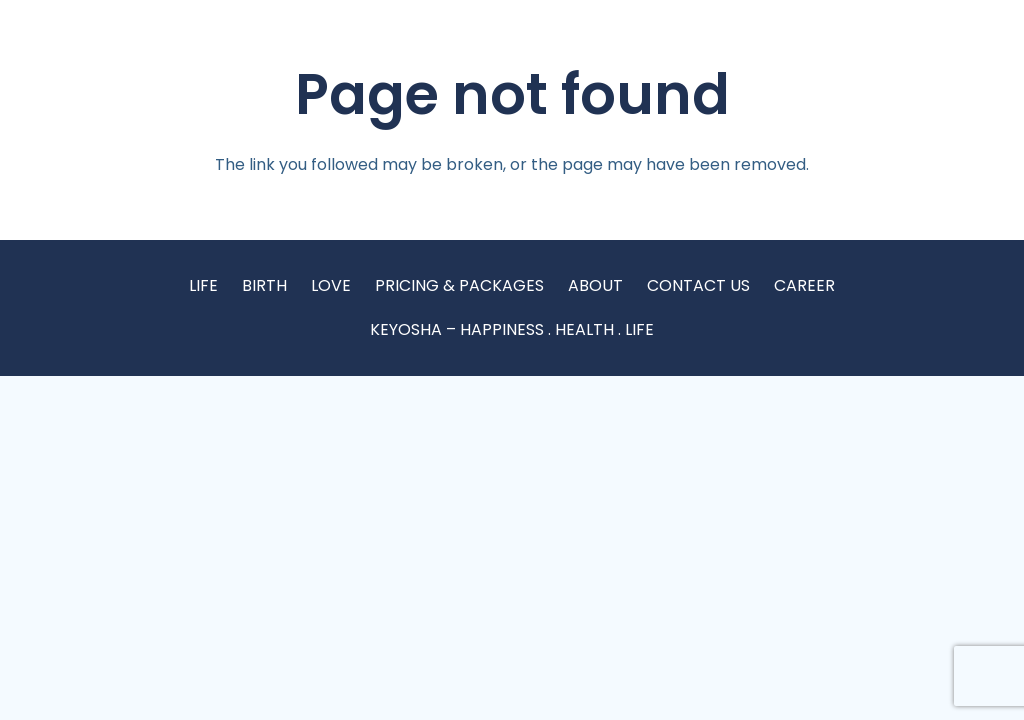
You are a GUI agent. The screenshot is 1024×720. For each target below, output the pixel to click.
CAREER (804, 285)
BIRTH (264, 285)
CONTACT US (698, 285)
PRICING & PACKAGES (459, 285)
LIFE (203, 285)
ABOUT (595, 285)
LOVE (331, 285)
